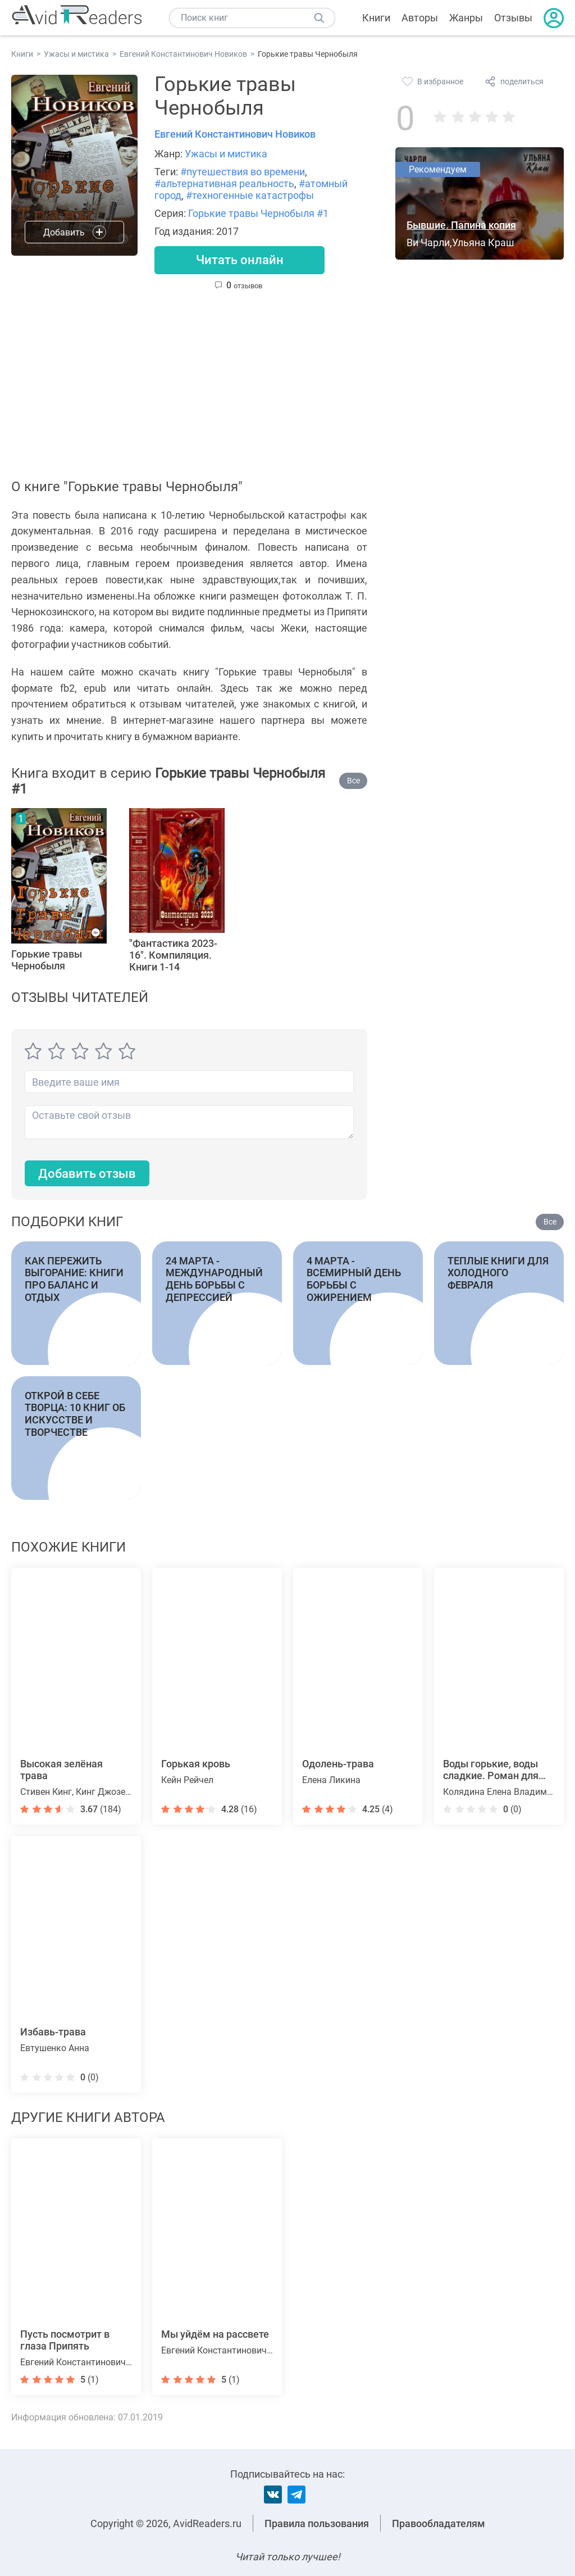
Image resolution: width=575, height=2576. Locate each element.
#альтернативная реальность (224, 183)
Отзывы (513, 18)
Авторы (419, 18)
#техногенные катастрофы (250, 195)
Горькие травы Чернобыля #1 (258, 213)
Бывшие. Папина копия (461, 225)
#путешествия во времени (242, 172)
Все (353, 781)
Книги (376, 18)
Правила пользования (316, 2523)
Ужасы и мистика (226, 154)
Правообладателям (438, 2523)
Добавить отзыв (87, 1174)
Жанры (466, 18)
